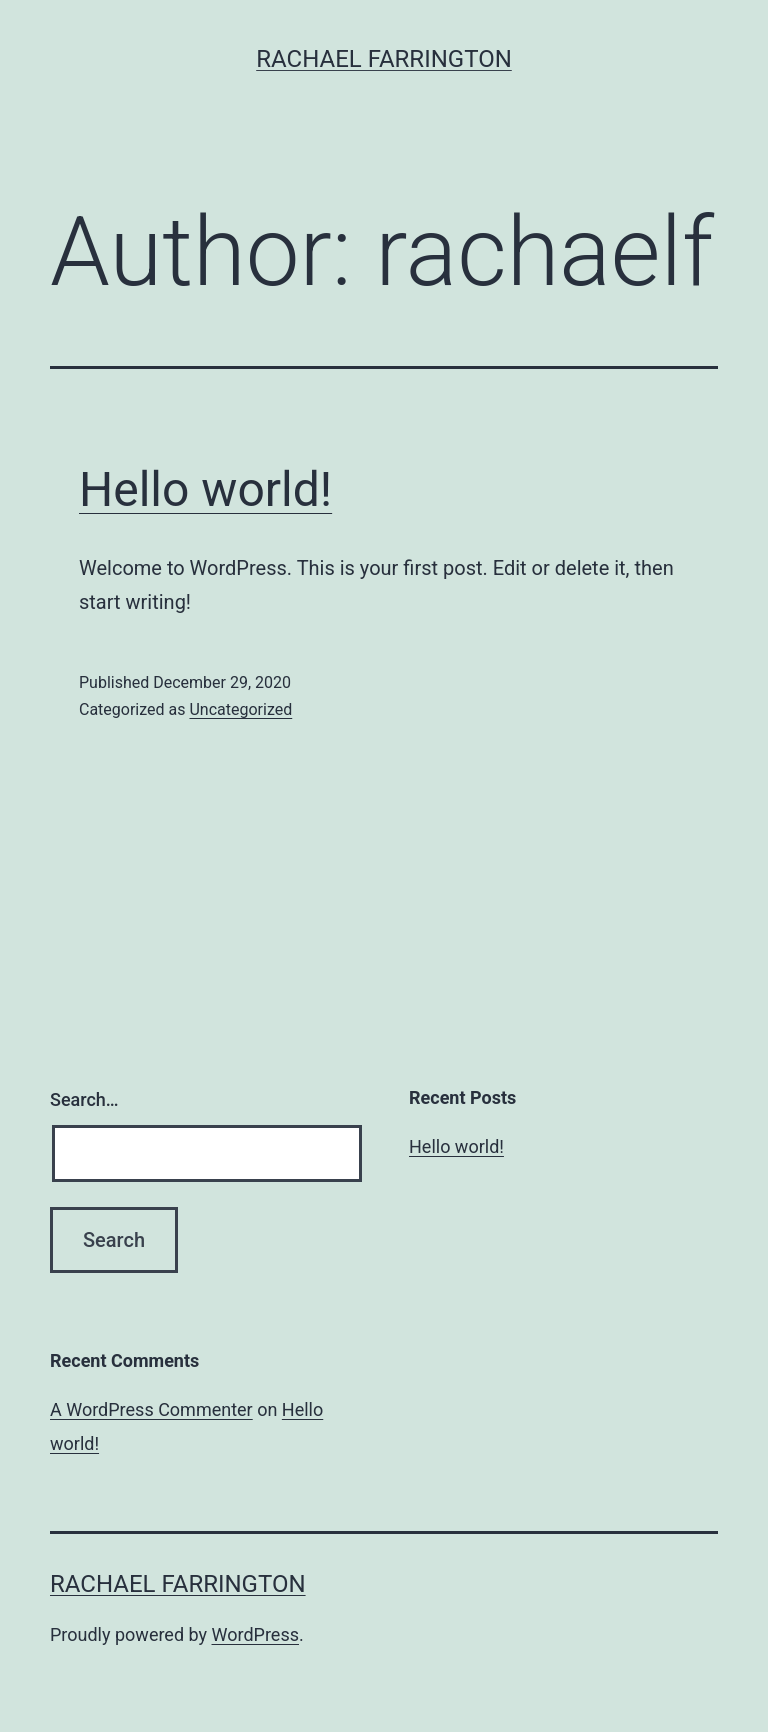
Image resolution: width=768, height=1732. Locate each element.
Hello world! (205, 489)
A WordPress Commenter (151, 1409)
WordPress (255, 1634)
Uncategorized (240, 709)
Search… (84, 1099)
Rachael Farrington (384, 59)
